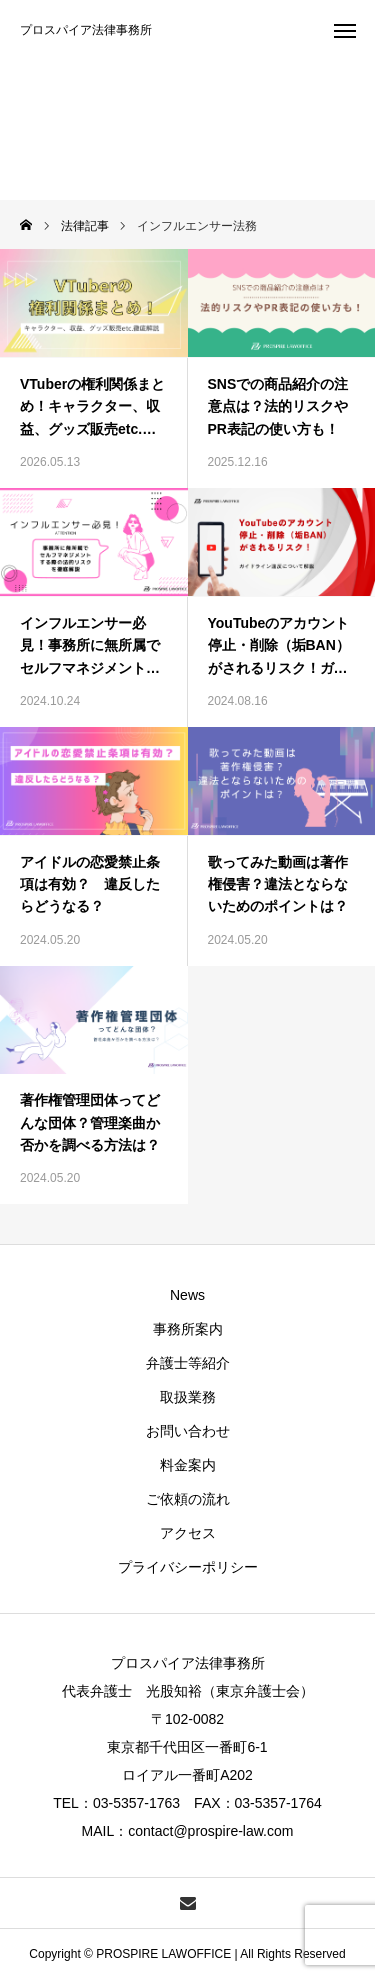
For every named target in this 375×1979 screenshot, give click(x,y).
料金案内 (188, 1465)
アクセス (188, 1533)
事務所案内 (188, 1329)
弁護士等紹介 (188, 1363)
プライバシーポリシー (188, 1567)
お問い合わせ (188, 1431)
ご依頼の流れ (188, 1499)
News (187, 1295)
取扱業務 (188, 1397)
